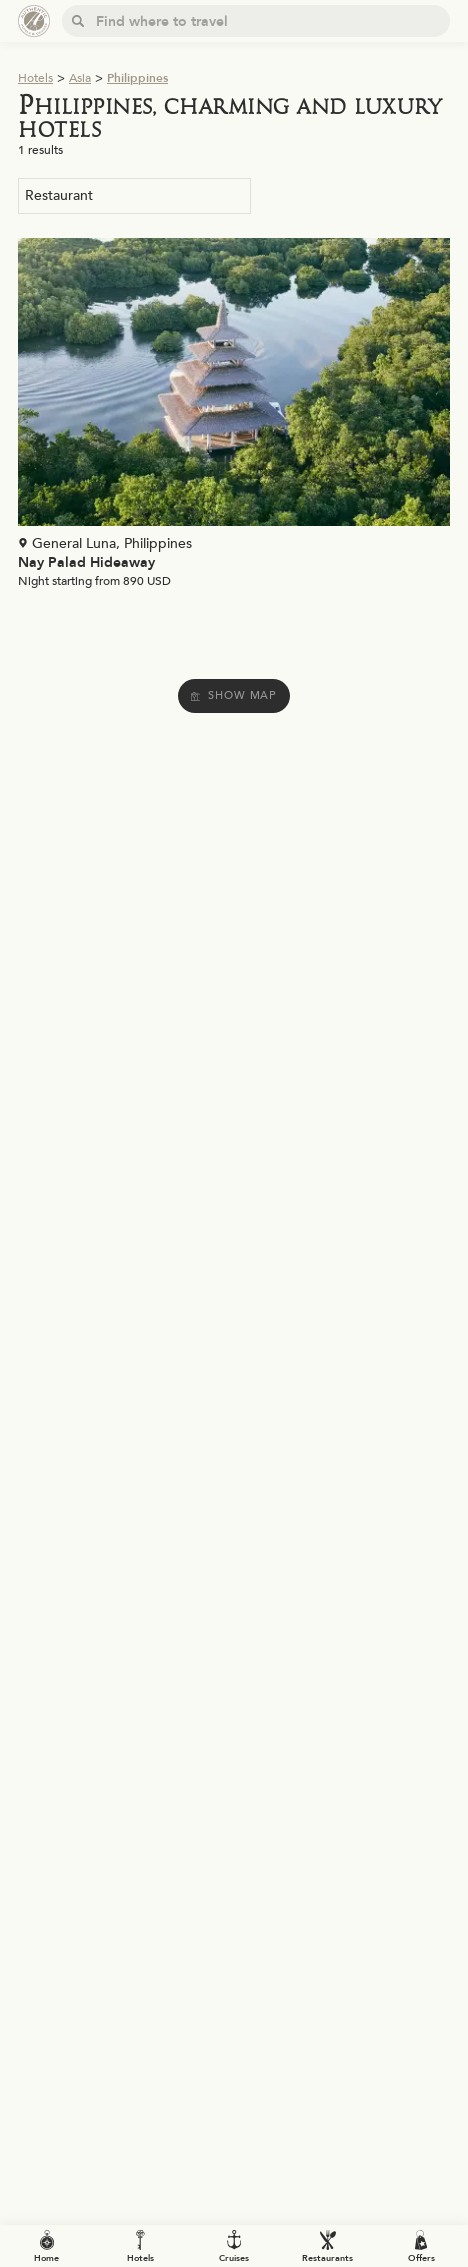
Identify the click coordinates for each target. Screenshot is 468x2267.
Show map (234, 695)
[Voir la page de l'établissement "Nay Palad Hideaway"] (234, 418)
